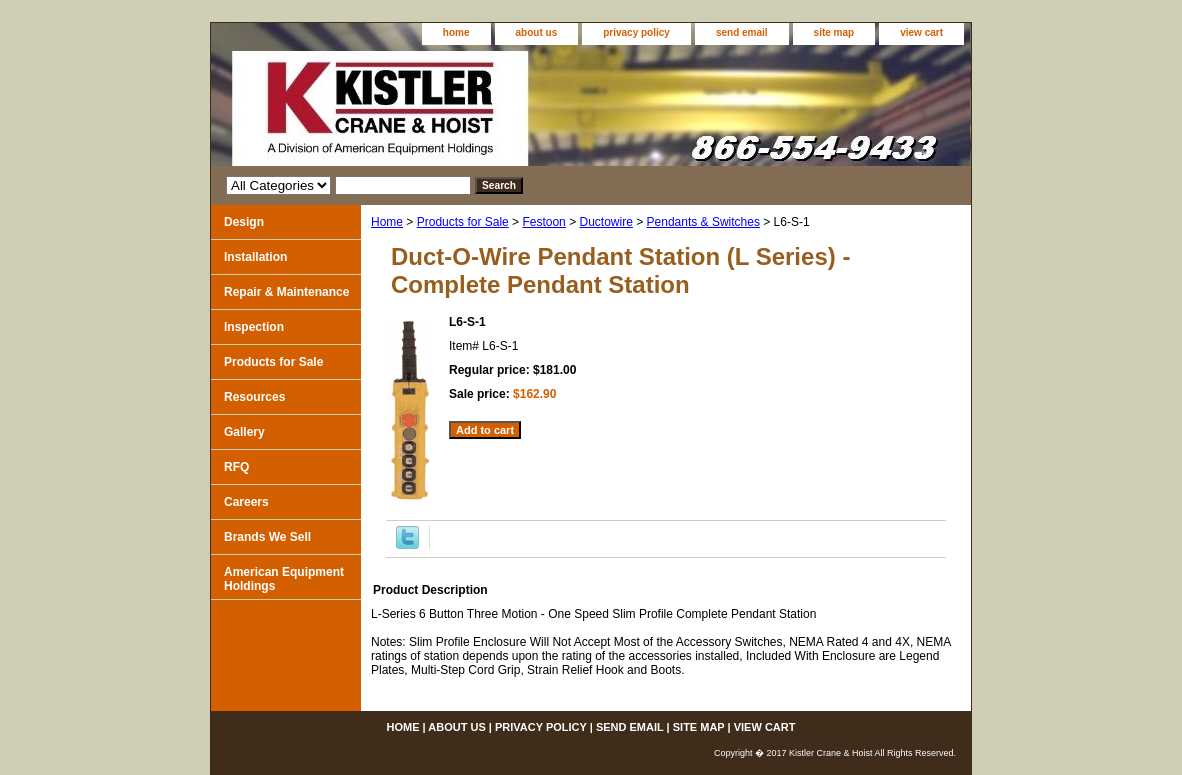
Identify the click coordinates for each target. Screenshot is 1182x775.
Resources (254, 397)
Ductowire (605, 222)
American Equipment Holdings (284, 579)
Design (244, 222)
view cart (921, 32)
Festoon (543, 222)
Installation (255, 257)
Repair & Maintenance (286, 292)
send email (742, 32)
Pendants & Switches (703, 222)
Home (387, 222)
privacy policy (636, 32)
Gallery (244, 432)
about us (537, 32)
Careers (246, 502)
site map (834, 32)
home (456, 32)
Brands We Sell (267, 537)
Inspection (254, 327)
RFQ (236, 467)
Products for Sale (463, 222)
